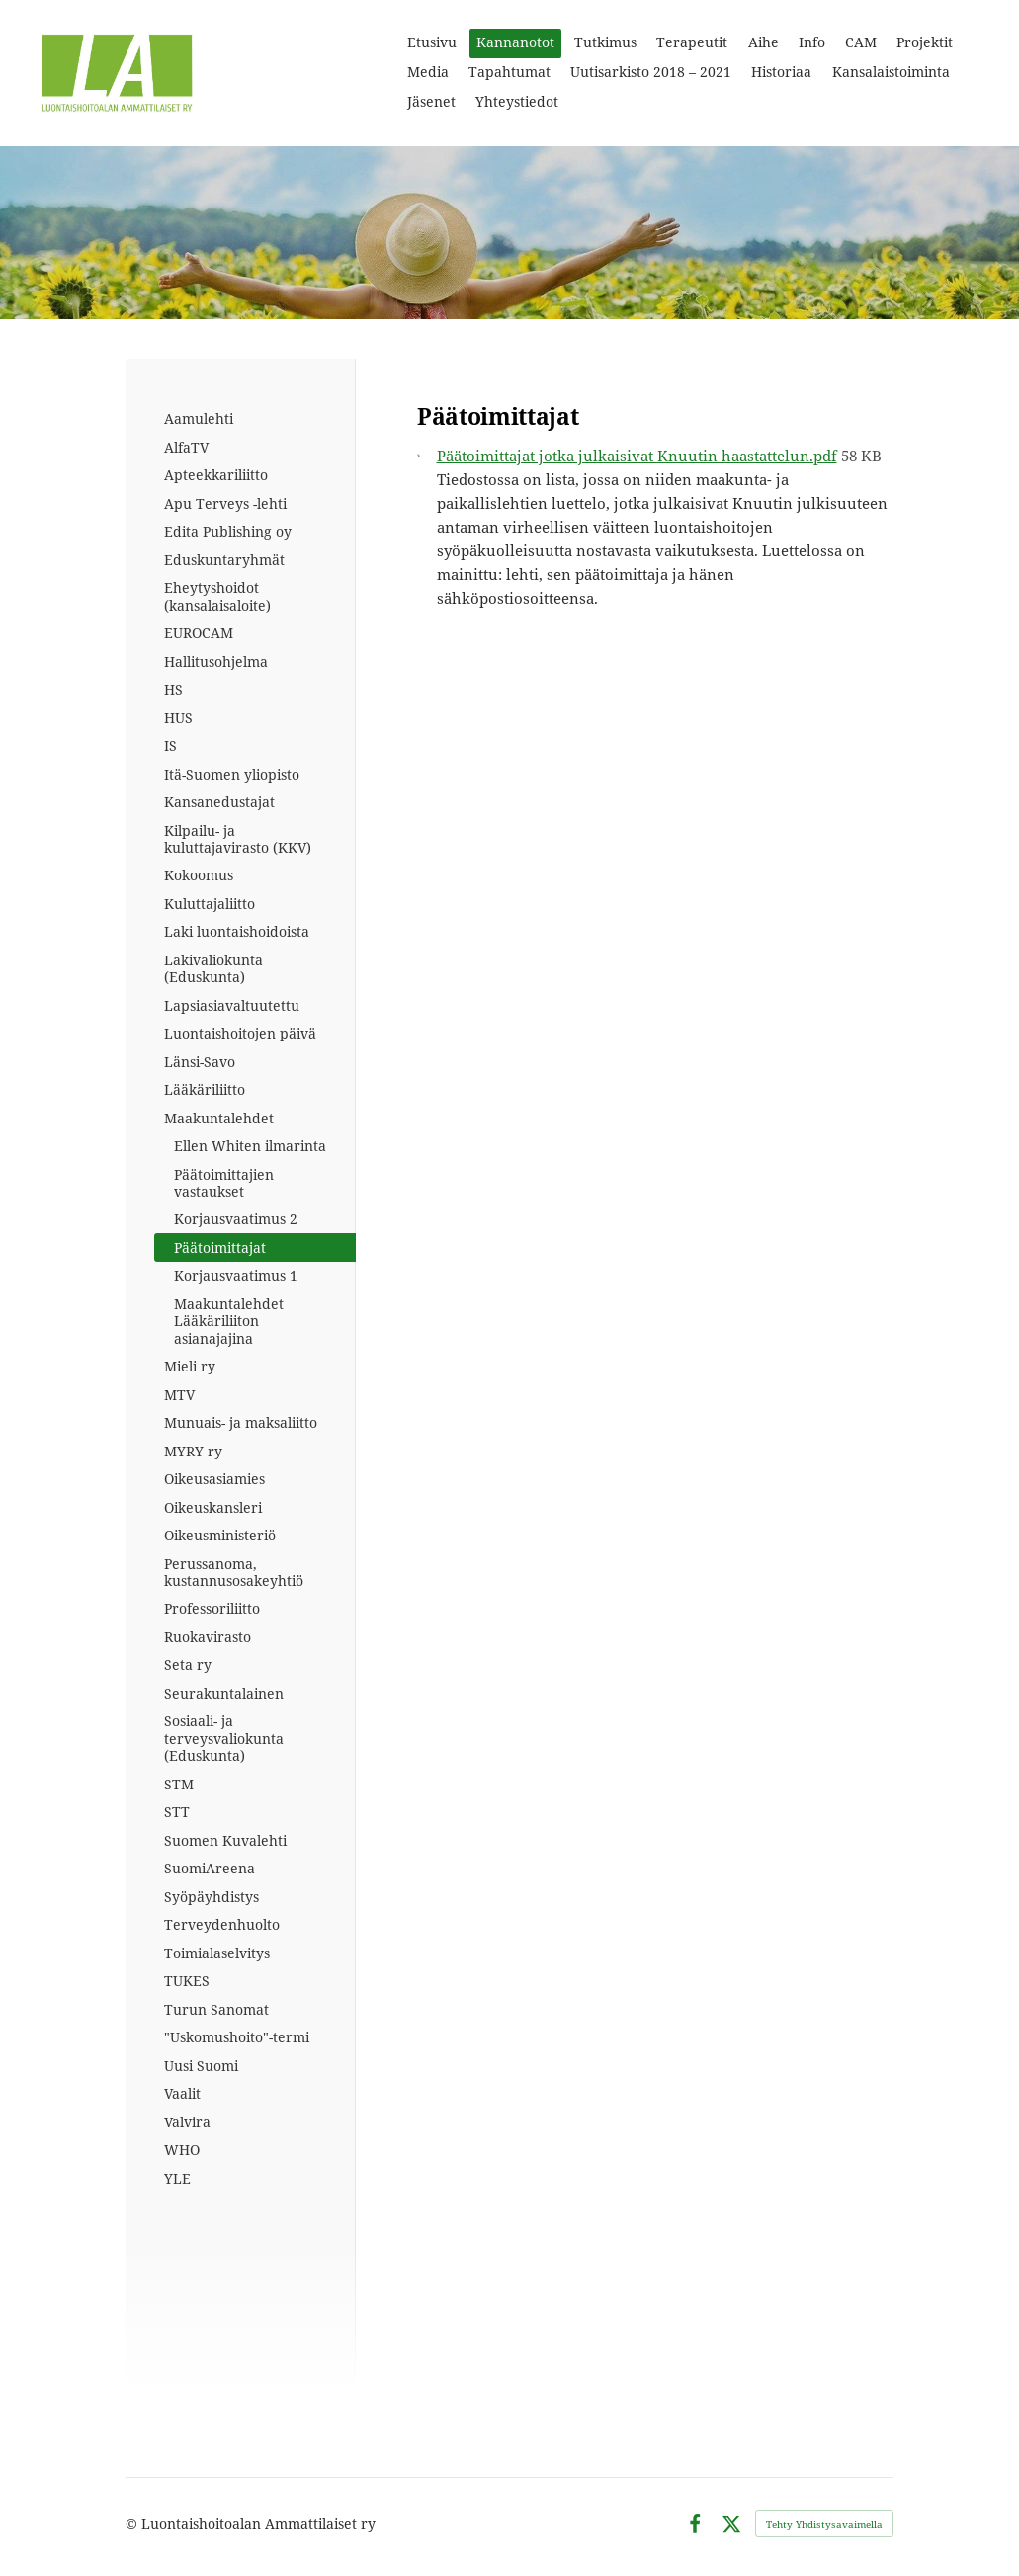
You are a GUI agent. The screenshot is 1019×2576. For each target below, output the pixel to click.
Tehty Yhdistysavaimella (824, 2524)
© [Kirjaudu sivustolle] (133, 2523)
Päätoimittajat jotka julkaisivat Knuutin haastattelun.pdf (637, 455)
